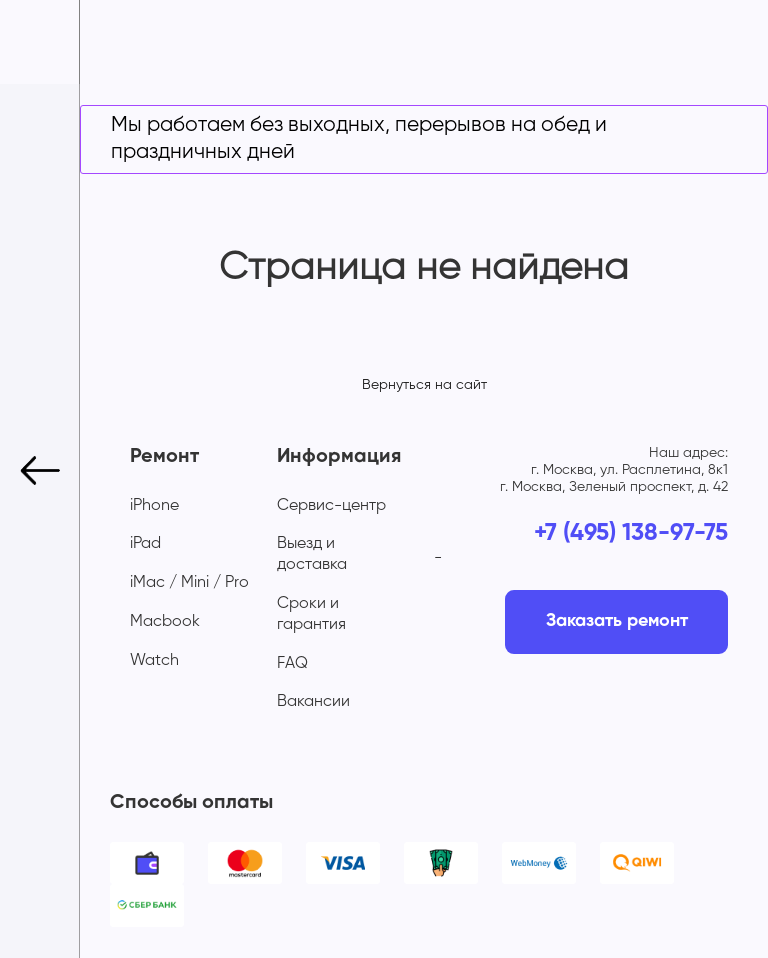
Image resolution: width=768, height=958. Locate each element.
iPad (145, 544)
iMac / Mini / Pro (189, 583)
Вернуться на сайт (424, 385)
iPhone (154, 506)
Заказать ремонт (617, 621)
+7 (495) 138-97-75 (631, 533)
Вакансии (313, 702)
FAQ (292, 664)
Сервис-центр (331, 506)
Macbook (165, 622)
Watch (154, 661)
